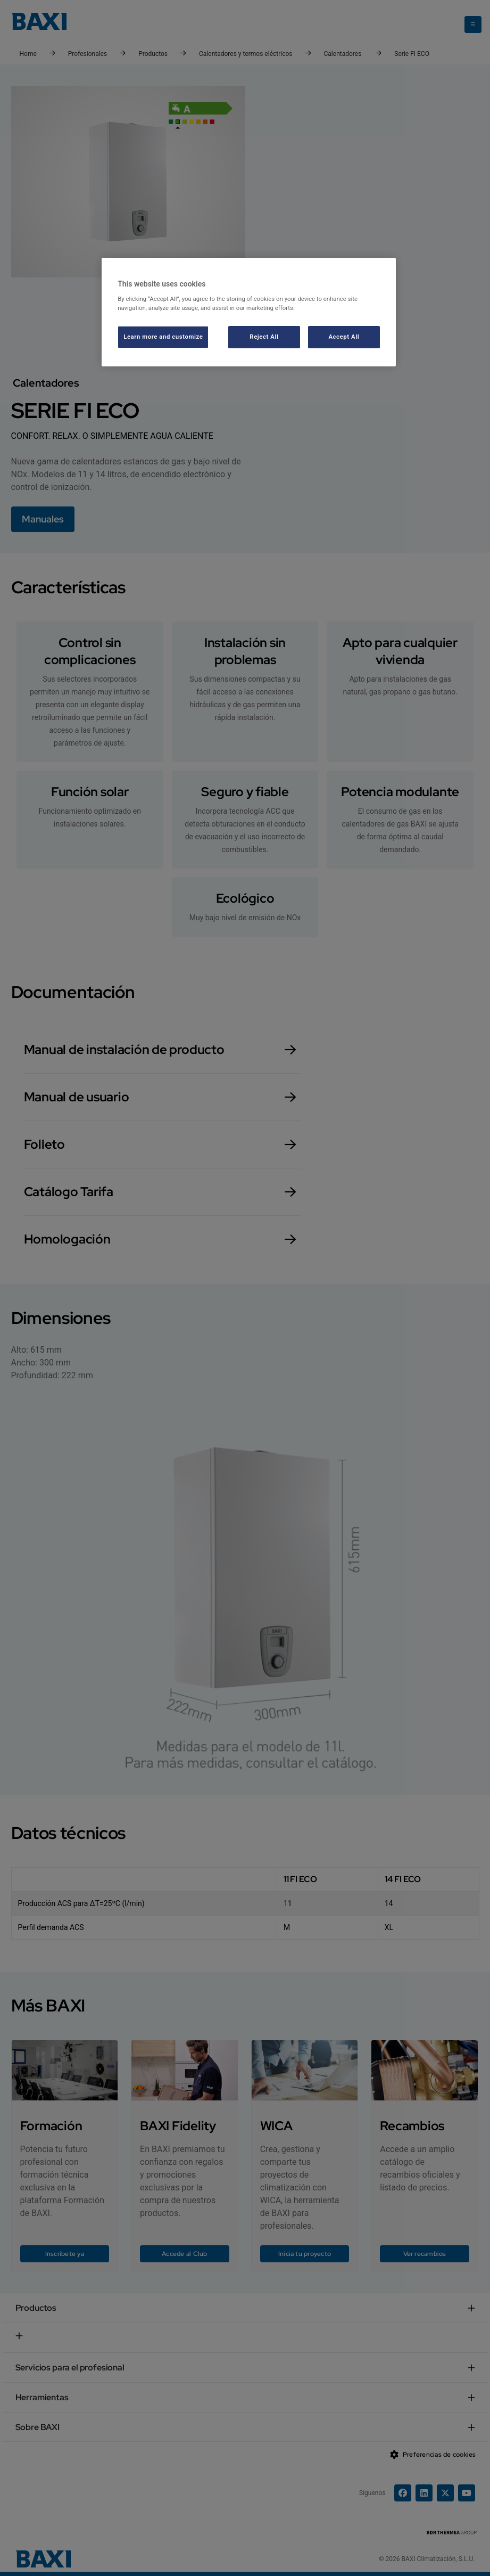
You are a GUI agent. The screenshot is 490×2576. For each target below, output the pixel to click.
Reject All (264, 336)
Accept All (343, 336)
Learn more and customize (163, 336)
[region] (249, 312)
